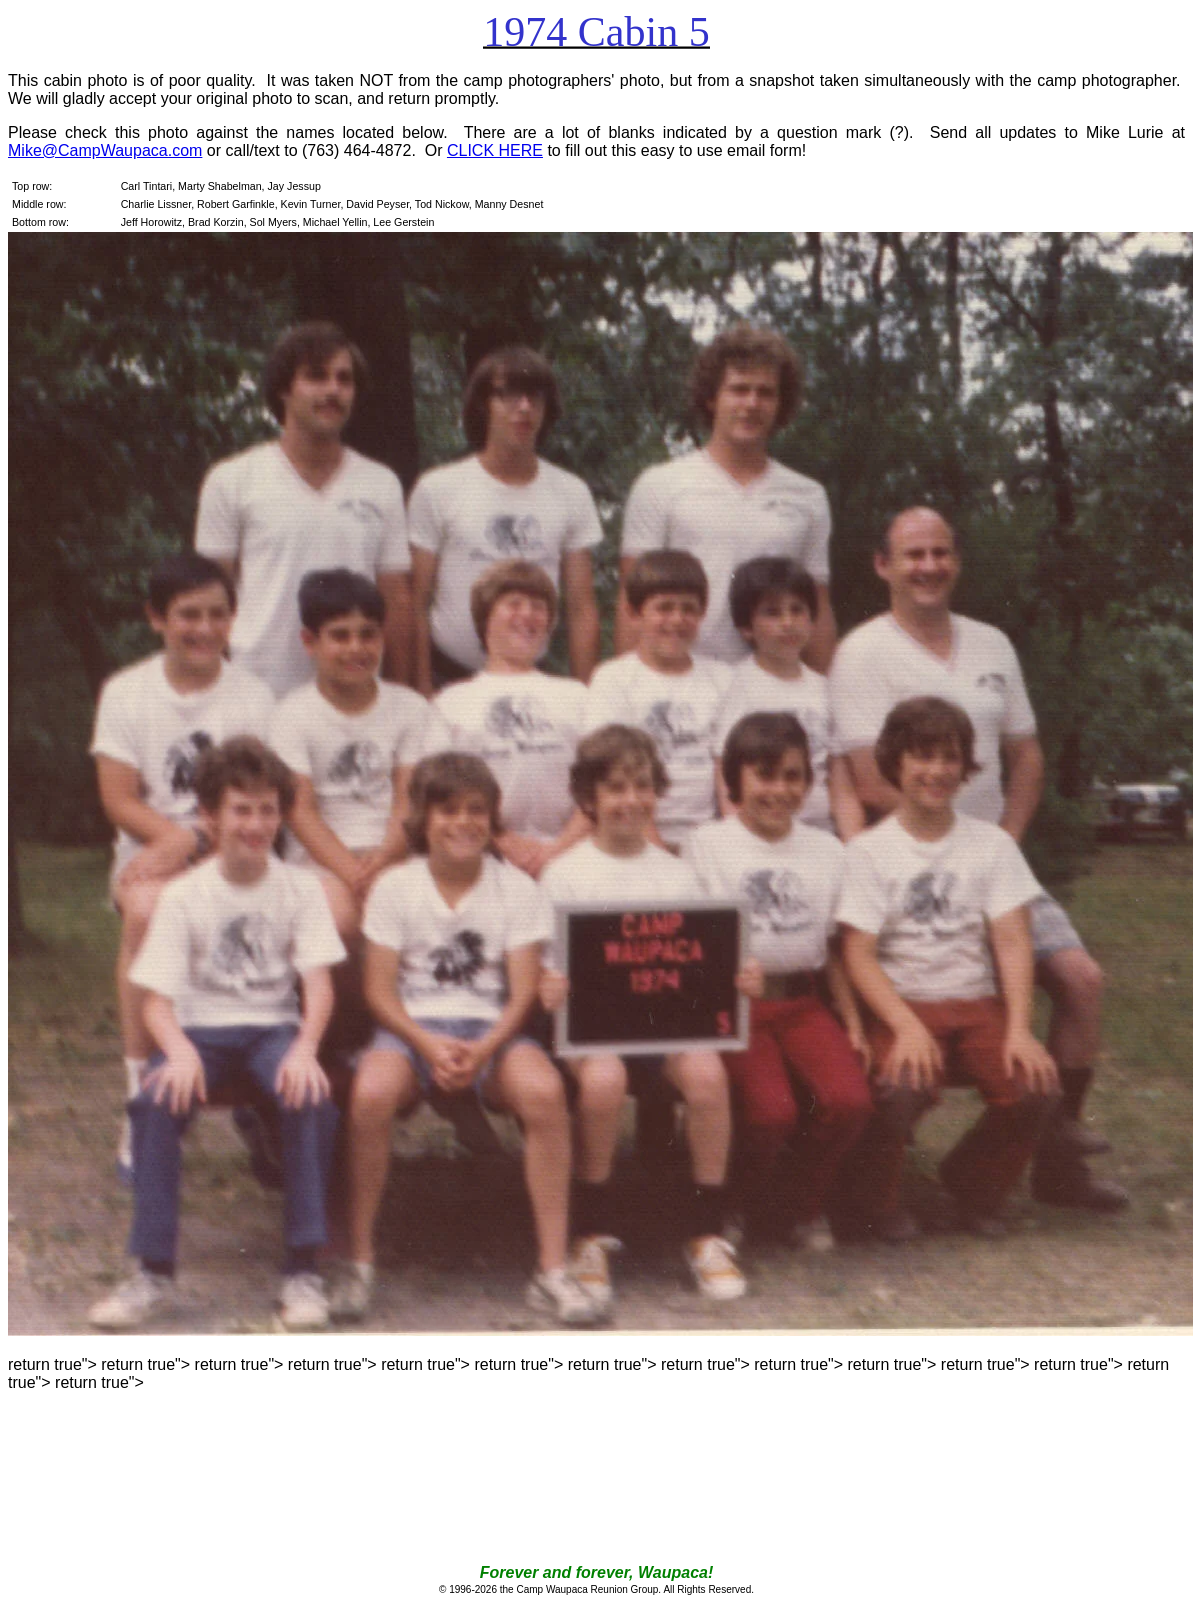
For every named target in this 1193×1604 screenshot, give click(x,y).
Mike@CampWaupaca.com (105, 150)
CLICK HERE (495, 150)
